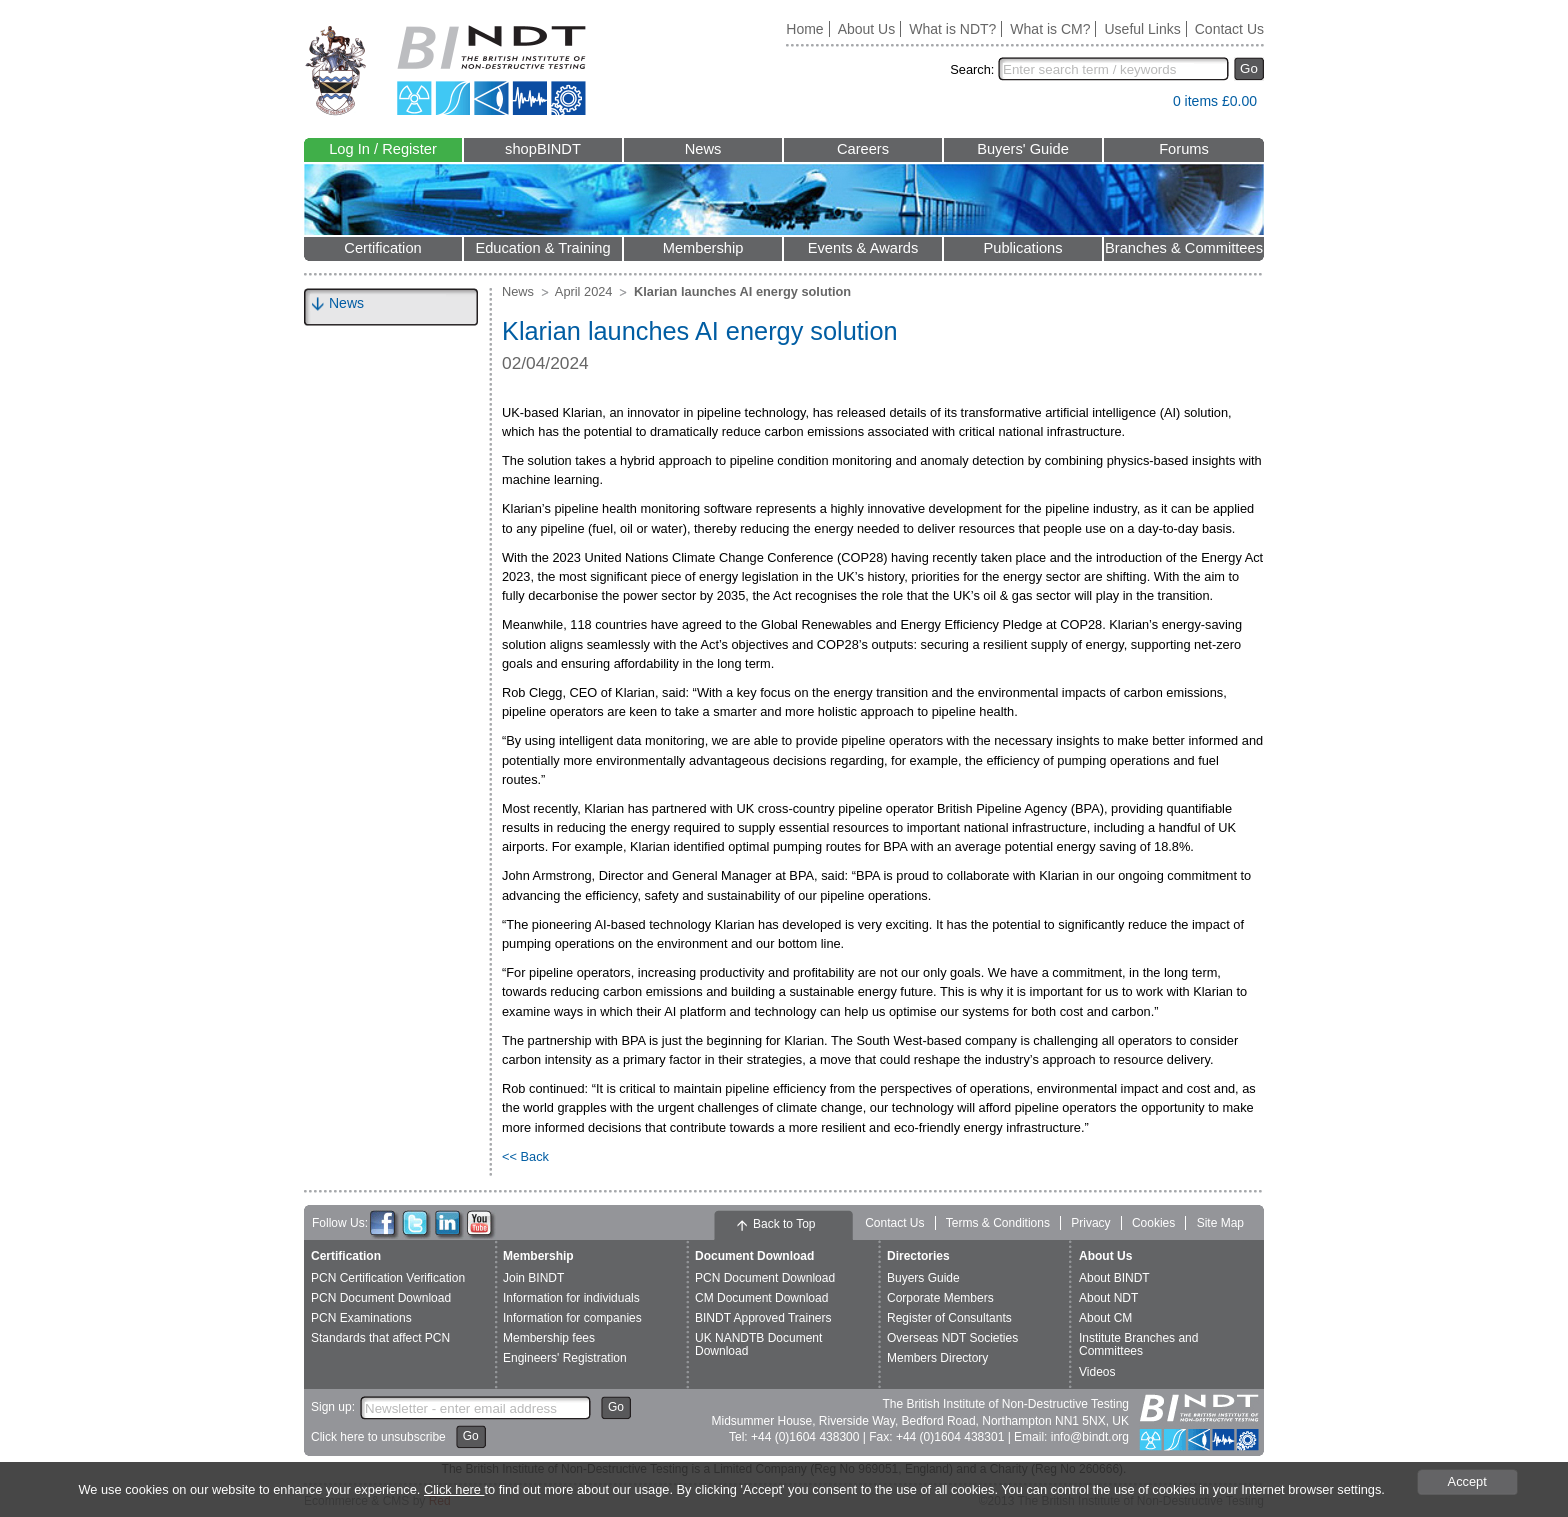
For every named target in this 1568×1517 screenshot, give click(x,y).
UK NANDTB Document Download (758, 1344)
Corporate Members (940, 1298)
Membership (703, 248)
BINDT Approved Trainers (763, 1318)
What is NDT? (952, 29)
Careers (863, 149)
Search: (972, 69)
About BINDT (1114, 1278)
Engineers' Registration (565, 1358)
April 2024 (584, 291)
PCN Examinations (361, 1318)
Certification (382, 248)
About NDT (1108, 1298)
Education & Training (542, 248)
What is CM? (1050, 29)
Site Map (1220, 1223)
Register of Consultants (949, 1318)
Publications (1022, 248)
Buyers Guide (923, 1278)
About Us (867, 29)
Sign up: (333, 1407)
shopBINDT (543, 149)
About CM (1105, 1318)
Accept (1467, 1481)
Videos (1097, 1372)
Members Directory (937, 1358)
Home (804, 29)
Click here (454, 1489)
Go (1249, 68)
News (703, 149)
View (1148, 105)
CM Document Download (761, 1298)
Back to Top (784, 1224)
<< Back (525, 1156)
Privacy (1090, 1223)
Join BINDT (533, 1278)
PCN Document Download (381, 1298)
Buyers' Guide (1023, 149)
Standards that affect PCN (380, 1338)
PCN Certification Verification (388, 1278)
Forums (1184, 149)
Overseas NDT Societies (952, 1338)
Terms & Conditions (998, 1223)
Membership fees (549, 1338)
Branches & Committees (1184, 248)
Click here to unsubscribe (378, 1437)
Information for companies (572, 1318)
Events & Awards (863, 248)
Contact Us (1229, 29)
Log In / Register (383, 149)
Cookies (1153, 1223)
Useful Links (1142, 29)
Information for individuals (571, 1298)
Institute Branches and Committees (1138, 1344)
